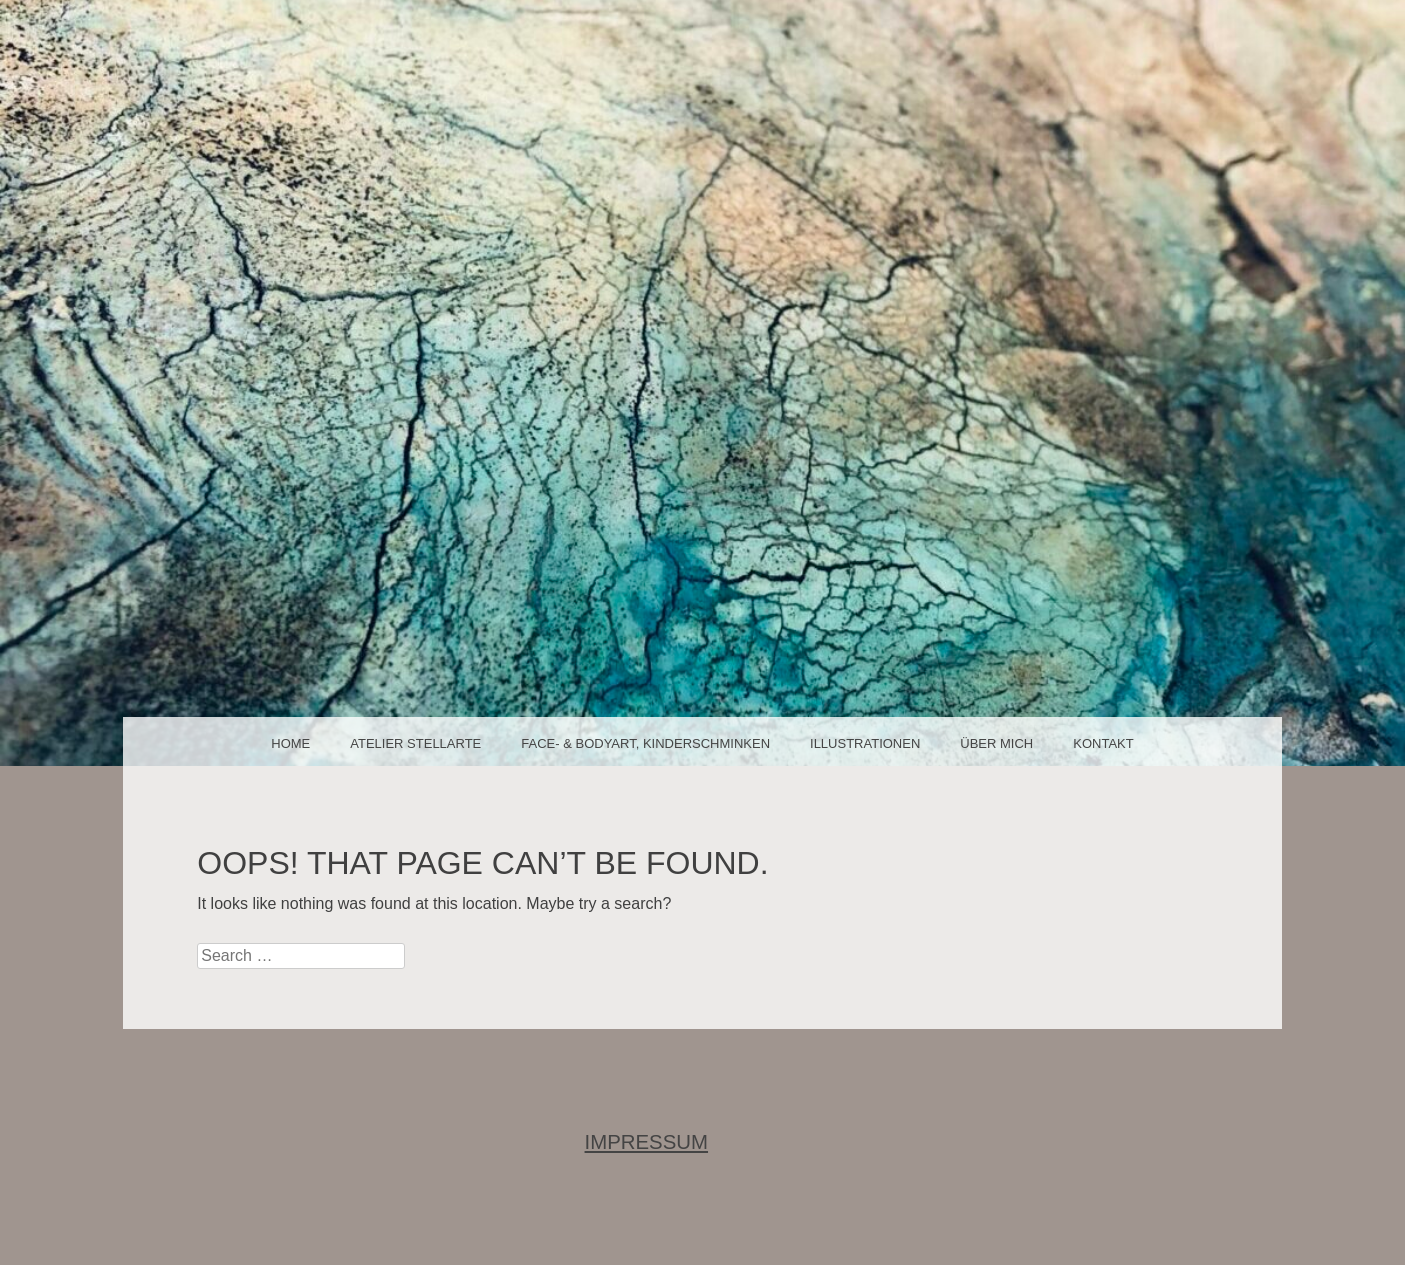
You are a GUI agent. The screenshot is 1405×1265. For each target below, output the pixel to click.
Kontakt (1103, 743)
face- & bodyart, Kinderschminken (645, 743)
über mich (996, 743)
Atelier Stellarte (415, 743)
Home (290, 743)
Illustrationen (865, 743)
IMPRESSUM (647, 1142)
